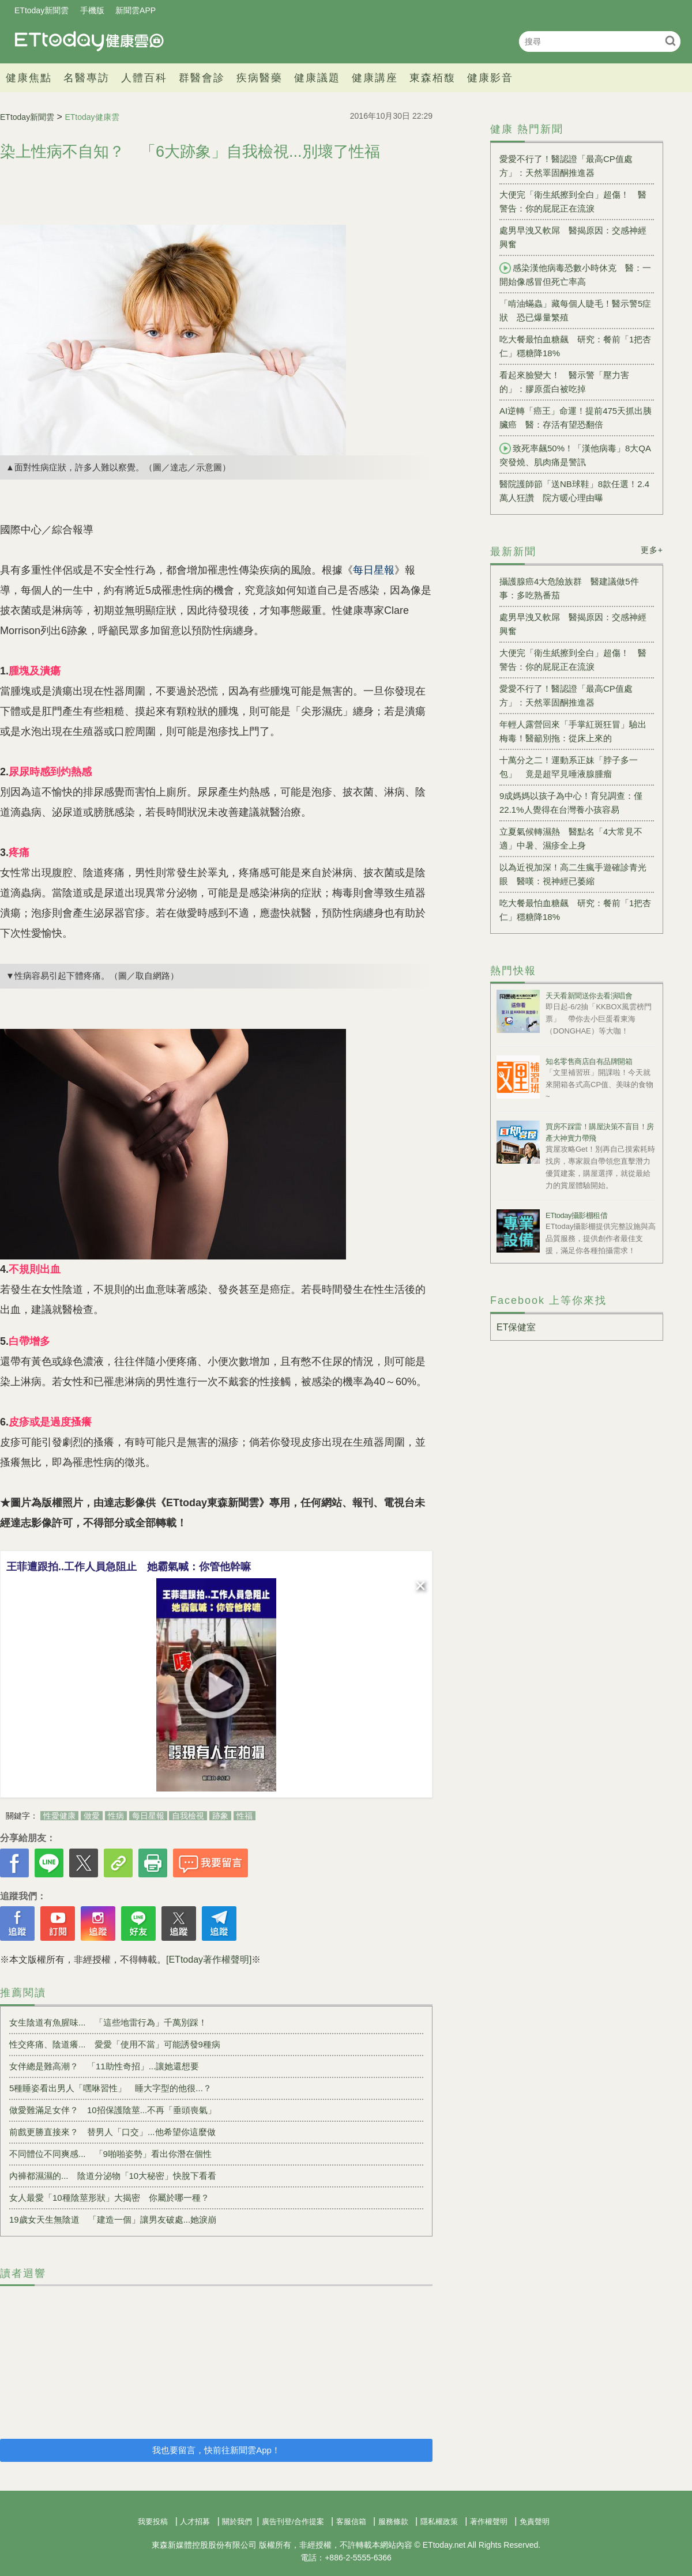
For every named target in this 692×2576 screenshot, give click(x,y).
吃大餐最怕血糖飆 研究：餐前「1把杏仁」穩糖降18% (575, 346)
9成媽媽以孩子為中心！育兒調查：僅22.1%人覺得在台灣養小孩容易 (570, 802)
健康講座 (375, 78)
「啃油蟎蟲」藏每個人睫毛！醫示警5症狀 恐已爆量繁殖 (575, 310)
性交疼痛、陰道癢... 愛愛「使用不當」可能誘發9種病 (114, 2044)
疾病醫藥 (259, 78)
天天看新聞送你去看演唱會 (589, 995)
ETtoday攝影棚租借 (576, 1215)
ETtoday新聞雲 (41, 10)
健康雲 (89, 41)
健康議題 (317, 78)
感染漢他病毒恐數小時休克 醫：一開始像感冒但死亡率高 (575, 274)
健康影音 (490, 78)
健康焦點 (29, 78)
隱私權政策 (439, 2521)
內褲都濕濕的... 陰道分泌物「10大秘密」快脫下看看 (112, 2176)
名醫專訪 (86, 78)
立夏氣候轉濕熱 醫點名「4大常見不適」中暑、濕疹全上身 (570, 838)
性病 (116, 1815)
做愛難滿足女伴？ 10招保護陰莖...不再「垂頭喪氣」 (112, 2110)
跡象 (220, 1815)
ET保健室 (516, 1327)
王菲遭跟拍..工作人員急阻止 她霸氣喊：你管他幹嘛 (128, 1566)
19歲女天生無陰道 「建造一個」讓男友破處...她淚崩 (112, 2219)
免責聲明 (535, 2521)
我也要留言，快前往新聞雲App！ (216, 2450)
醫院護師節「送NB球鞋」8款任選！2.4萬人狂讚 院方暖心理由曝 (574, 491)
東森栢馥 (432, 78)
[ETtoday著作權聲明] (208, 1959)
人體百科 (144, 78)
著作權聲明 (488, 2521)
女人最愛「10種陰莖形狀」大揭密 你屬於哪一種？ (109, 2197)
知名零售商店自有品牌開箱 (589, 1061)
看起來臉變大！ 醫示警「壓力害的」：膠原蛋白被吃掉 (564, 382)
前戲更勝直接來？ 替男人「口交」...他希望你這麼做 (112, 2132)
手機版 (92, 10)
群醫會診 (202, 78)
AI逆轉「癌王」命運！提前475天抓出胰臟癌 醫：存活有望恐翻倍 (575, 417)
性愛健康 (59, 1815)
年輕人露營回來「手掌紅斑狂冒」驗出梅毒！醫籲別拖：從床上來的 (572, 731)
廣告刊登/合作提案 (293, 2521)
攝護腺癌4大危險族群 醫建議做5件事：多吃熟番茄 (569, 588)
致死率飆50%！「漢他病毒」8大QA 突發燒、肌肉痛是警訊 (576, 455)
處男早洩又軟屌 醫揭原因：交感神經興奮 (572, 237)
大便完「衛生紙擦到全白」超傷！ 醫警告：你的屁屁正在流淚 (572, 201)
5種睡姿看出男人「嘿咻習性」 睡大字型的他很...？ (110, 2088)
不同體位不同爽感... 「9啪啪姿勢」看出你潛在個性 (110, 2154)
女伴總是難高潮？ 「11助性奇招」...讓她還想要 (104, 2066)
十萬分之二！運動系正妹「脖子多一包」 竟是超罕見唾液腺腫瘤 (568, 767)
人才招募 (195, 2521)
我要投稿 (153, 2521)
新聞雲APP (135, 10)
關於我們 (237, 2521)
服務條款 (393, 2521)
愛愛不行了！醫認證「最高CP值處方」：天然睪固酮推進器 (566, 166)
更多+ (652, 550)
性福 (244, 1815)
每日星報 (148, 1815)
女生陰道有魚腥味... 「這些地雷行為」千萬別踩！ (108, 2022)
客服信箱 (351, 2521)
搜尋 (670, 40)
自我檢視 (188, 1815)
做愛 (92, 1815)
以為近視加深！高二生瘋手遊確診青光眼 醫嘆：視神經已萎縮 (572, 874)
